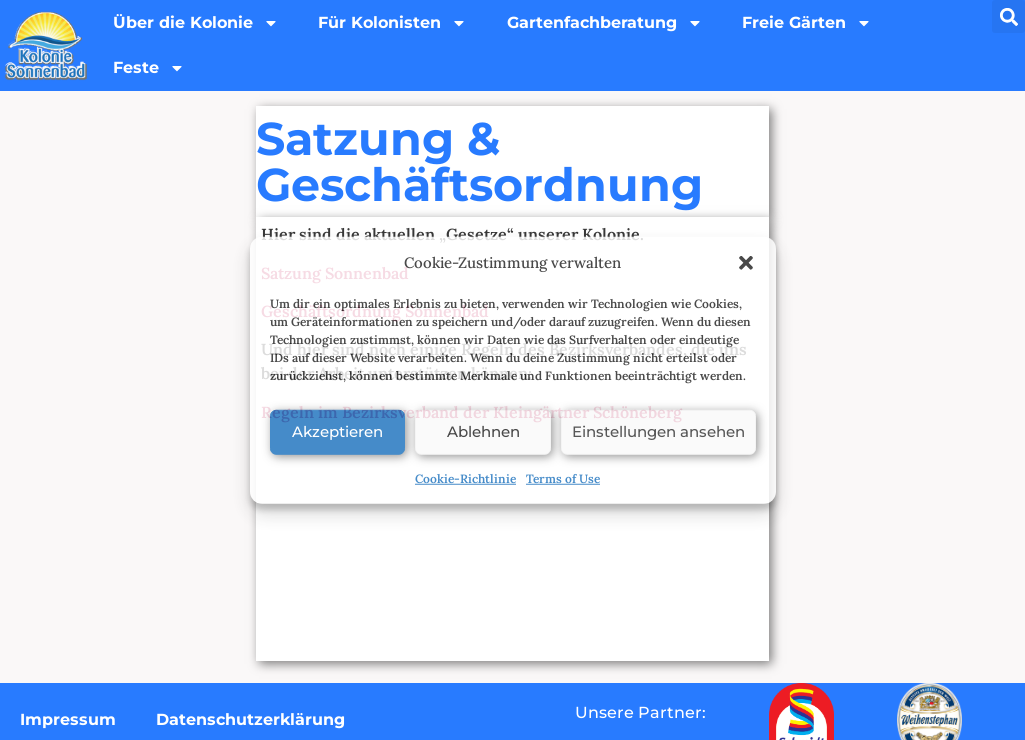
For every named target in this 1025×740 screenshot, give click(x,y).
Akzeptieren (337, 431)
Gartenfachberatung (606, 23)
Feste (149, 69)
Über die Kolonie (196, 23)
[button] (746, 263)
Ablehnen (482, 431)
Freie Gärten (809, 23)
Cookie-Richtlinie (465, 477)
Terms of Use (563, 477)
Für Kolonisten (393, 23)
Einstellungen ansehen (658, 431)
